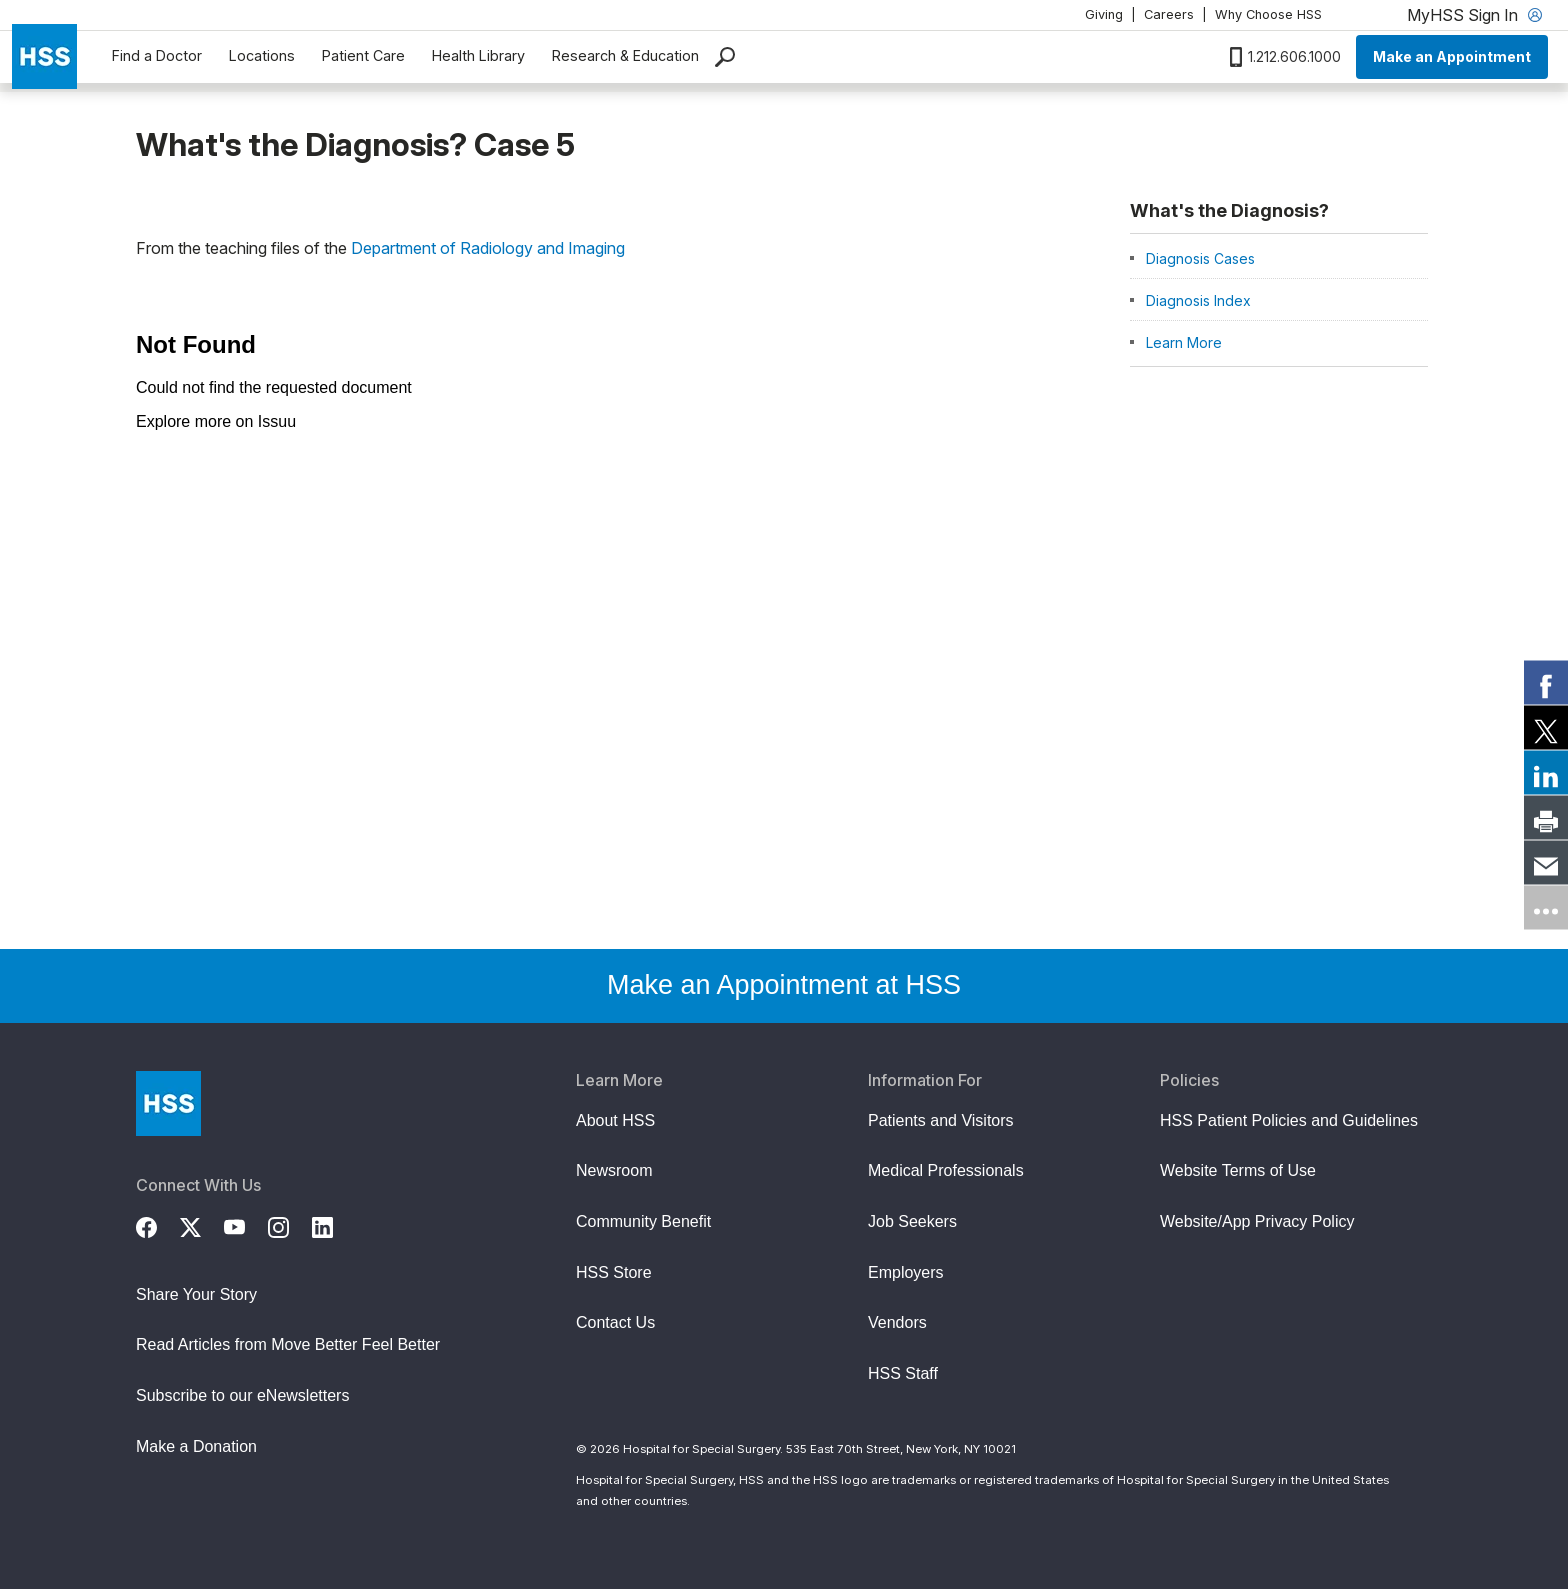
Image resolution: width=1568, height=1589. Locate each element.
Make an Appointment (1452, 56)
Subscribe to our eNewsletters (242, 1395)
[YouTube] (246, 1225)
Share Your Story (196, 1294)
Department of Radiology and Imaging (488, 248)
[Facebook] (158, 1225)
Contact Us (615, 1322)
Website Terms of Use (1238, 1170)
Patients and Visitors (941, 1120)
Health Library (478, 55)
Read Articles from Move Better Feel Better (288, 1344)
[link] (1546, 682)
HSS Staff (903, 1373)
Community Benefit (643, 1221)
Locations (262, 55)
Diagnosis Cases (1200, 258)
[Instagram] (290, 1225)
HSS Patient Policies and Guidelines (1289, 1120)
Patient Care (363, 55)
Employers (906, 1272)
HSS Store (614, 1272)
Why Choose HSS (1268, 14)
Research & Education (625, 55)
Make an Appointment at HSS (784, 985)
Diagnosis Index (1198, 300)
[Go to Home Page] (168, 1103)
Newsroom (614, 1170)
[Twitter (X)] (202, 1225)
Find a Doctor (157, 55)
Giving (1104, 14)
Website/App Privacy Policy (1257, 1221)
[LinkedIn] (334, 1225)
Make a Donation (196, 1446)
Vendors (897, 1322)
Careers (1169, 14)
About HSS (615, 1120)
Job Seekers (912, 1221)
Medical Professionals (946, 1170)
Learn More (1184, 342)
